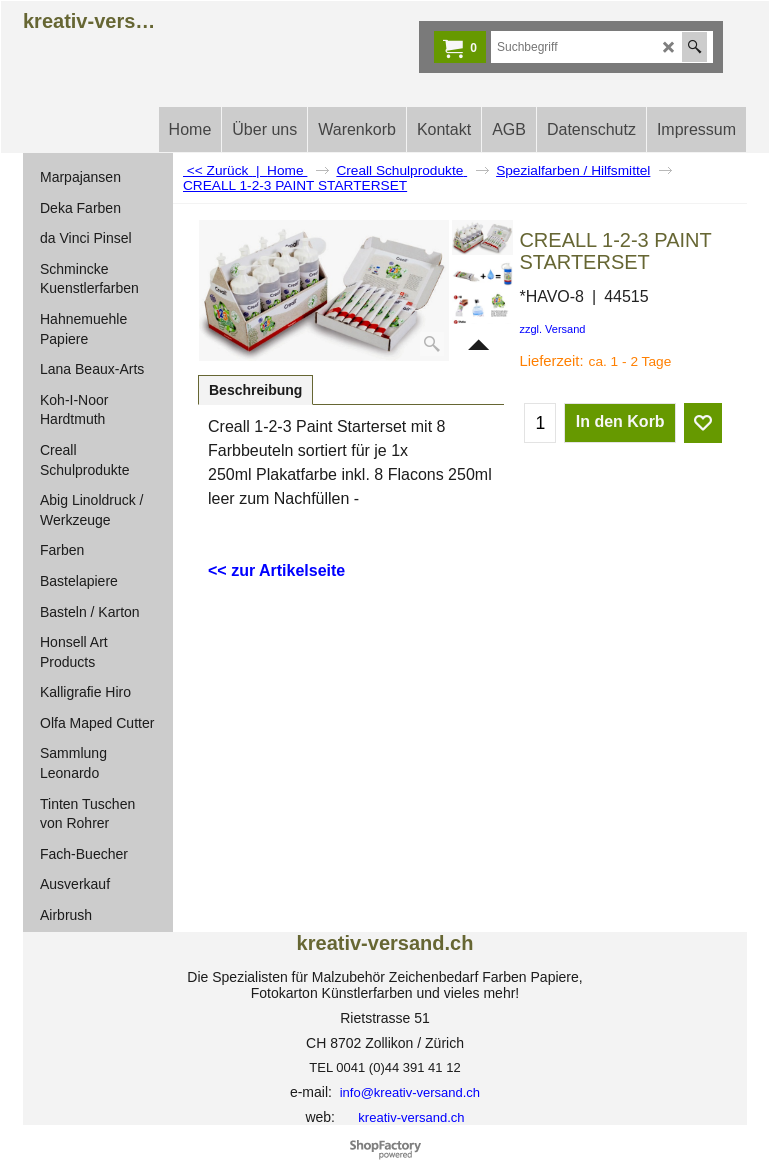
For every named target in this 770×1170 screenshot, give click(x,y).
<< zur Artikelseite (276, 570)
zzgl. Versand (552, 329)
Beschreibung (255, 390)
